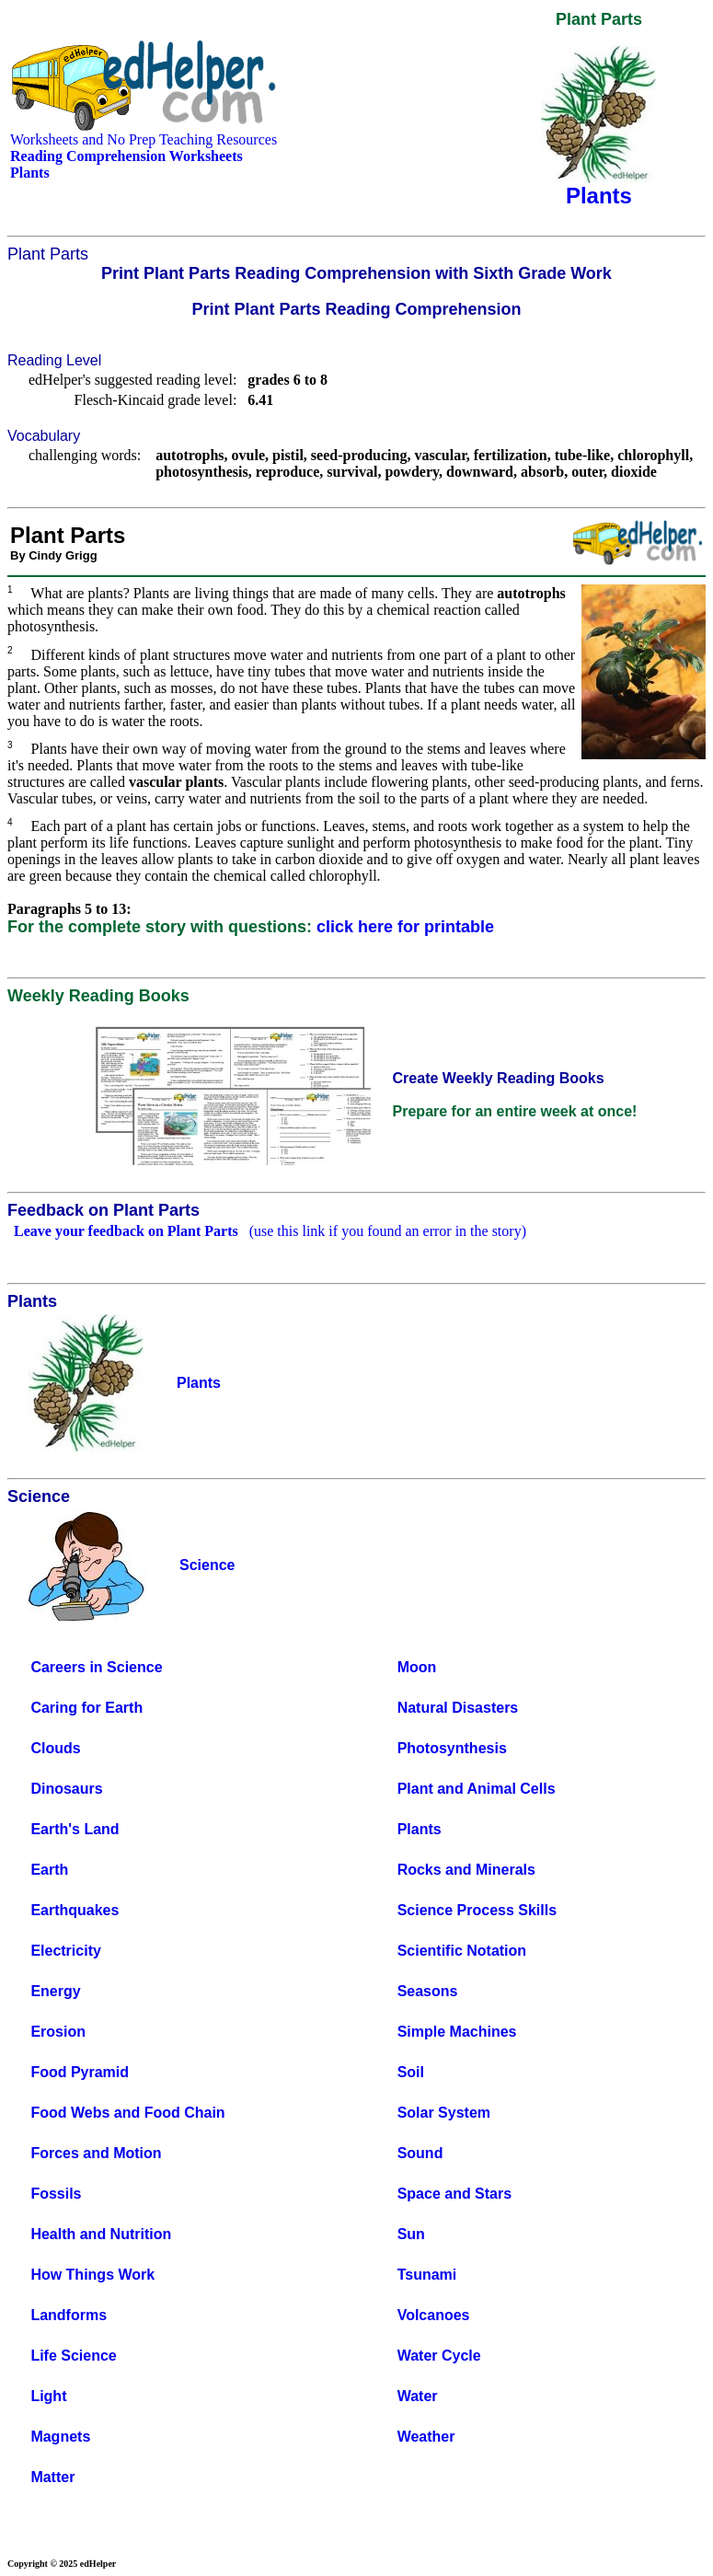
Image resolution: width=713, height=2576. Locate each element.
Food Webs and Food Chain (127, 2112)
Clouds (55, 1748)
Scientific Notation (461, 1950)
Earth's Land (74, 1829)
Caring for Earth (86, 1707)
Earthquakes (74, 1910)
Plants (419, 1829)
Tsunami (427, 2274)
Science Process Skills (477, 1910)
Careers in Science (96, 1667)
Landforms (68, 2315)
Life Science (73, 2355)
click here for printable (405, 927)
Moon (417, 1667)
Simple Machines (457, 2031)
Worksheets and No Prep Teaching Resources (143, 139)
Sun (411, 2234)
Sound (420, 2153)
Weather (426, 2436)
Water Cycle (439, 2355)
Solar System (443, 2112)
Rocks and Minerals (466, 1869)
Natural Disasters (458, 1707)
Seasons (427, 1991)
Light (48, 2396)
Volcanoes (433, 2315)
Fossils (55, 2193)
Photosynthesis (452, 1748)
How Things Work (92, 2274)
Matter (52, 2477)
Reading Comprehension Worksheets (126, 156)
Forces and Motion (95, 2153)
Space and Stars (454, 2193)
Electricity (65, 1950)
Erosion (58, 2031)
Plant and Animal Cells (476, 1788)
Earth (49, 1869)
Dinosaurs (66, 1788)
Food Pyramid (79, 2072)
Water (417, 2396)
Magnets (60, 2436)
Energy (55, 1991)
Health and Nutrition (100, 2234)
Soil (410, 2072)
